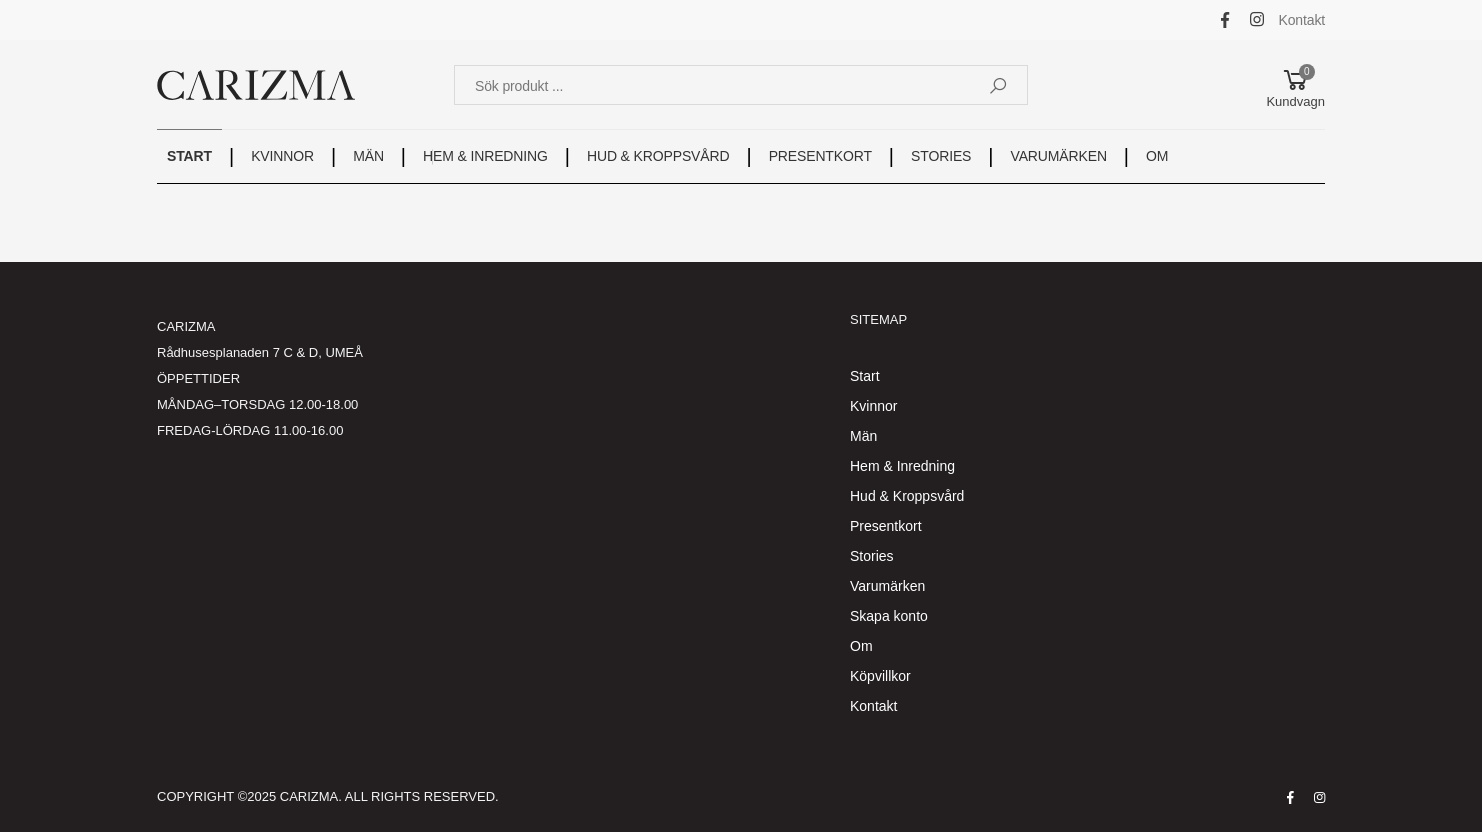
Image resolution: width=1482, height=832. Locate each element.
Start (865, 376)
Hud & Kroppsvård (907, 496)
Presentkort (886, 526)
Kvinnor (873, 406)
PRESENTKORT (820, 156)
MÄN (368, 156)
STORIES (941, 156)
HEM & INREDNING (485, 156)
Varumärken (887, 586)
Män (863, 436)
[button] (1295, 85)
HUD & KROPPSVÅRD (658, 156)
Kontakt (1302, 20)
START (189, 156)
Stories (872, 556)
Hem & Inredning (902, 466)
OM (1157, 156)
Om (861, 646)
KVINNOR (282, 156)
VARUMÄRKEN (1059, 156)
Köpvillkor (880, 676)
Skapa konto (889, 616)
